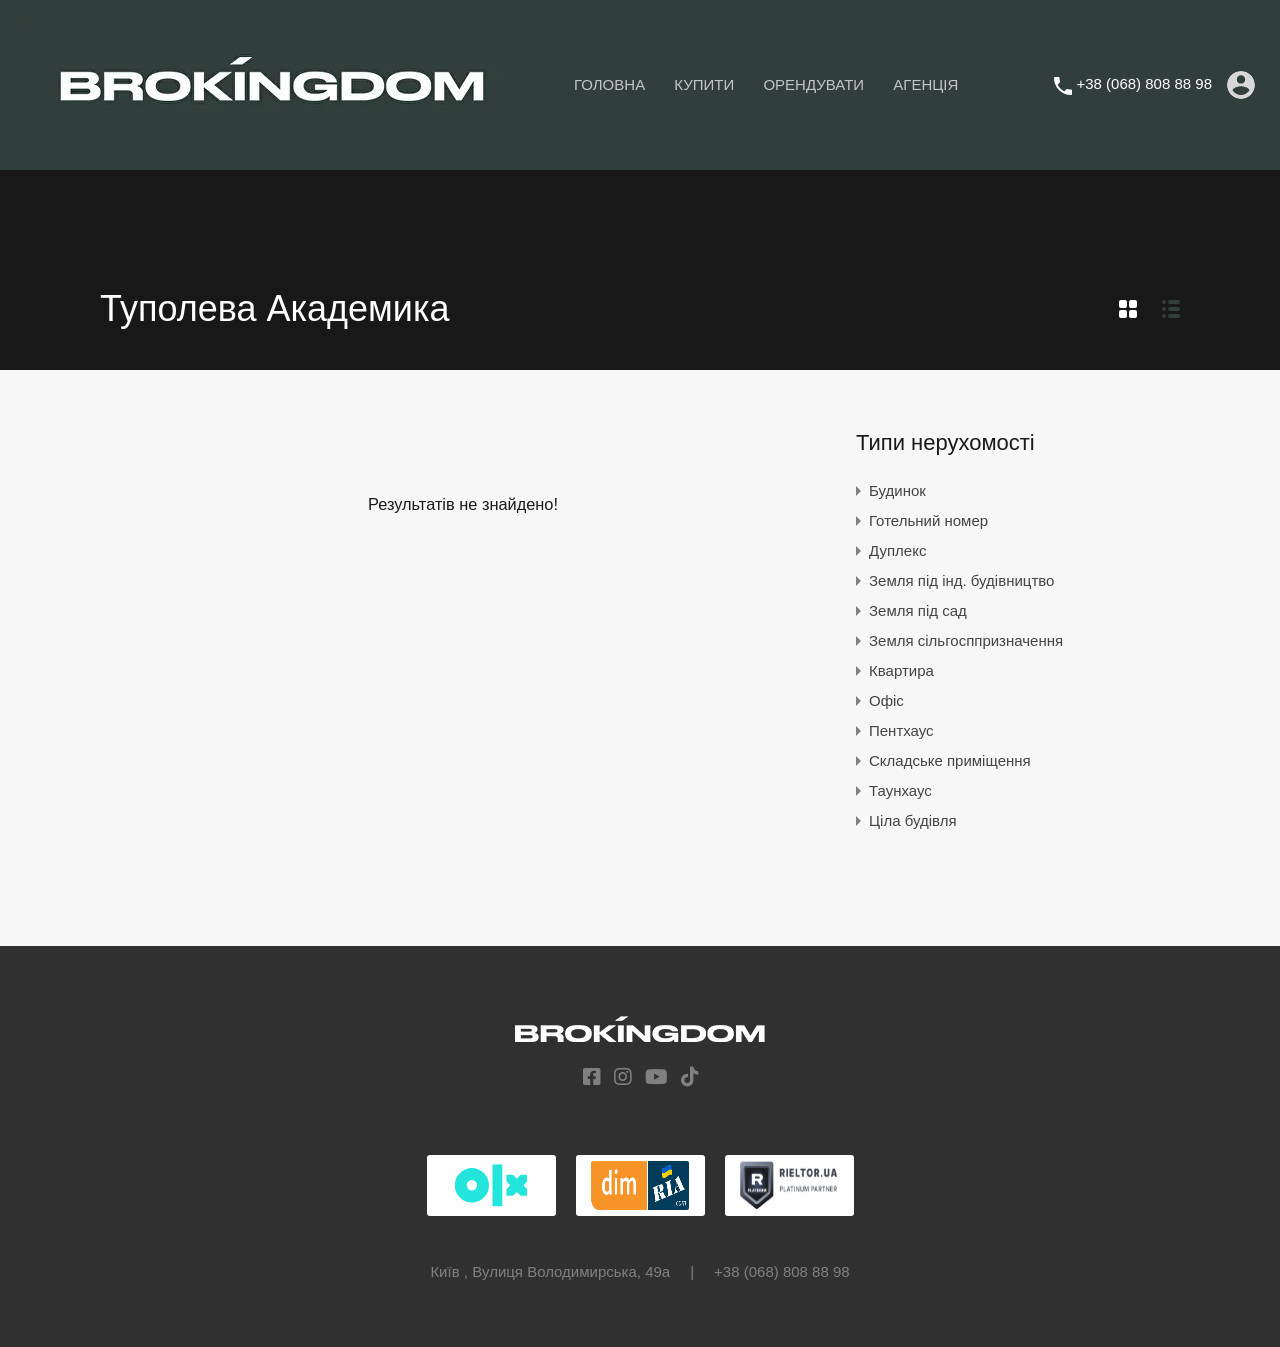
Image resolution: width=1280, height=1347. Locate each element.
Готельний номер (928, 520)
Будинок (897, 490)
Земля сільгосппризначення (966, 640)
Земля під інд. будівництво (961, 580)
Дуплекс (897, 550)
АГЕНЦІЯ (925, 84)
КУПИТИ (704, 84)
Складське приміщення (950, 760)
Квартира (901, 670)
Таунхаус (900, 790)
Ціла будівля (913, 820)
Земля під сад (918, 610)
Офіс (886, 700)
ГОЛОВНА (609, 84)
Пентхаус (901, 730)
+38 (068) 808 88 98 (1144, 83)
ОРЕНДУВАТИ (813, 84)
